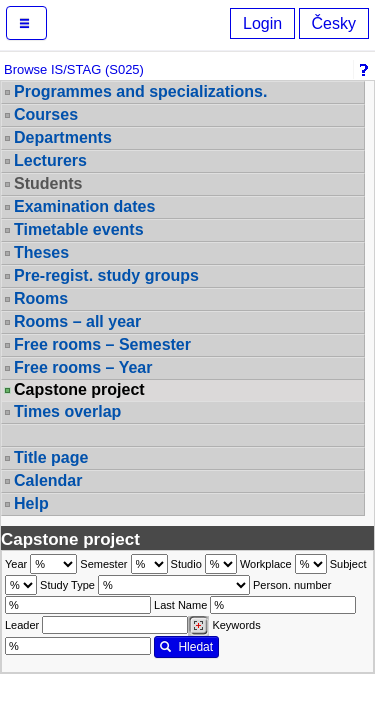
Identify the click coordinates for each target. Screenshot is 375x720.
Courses (46, 114)
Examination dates (84, 206)
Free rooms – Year (83, 367)
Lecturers (50, 160)
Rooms (41, 298)
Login (262, 23)
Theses (41, 252)
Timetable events (79, 229)
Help (31, 503)
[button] (26, 23)
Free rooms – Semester (102, 344)
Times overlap (67, 411)
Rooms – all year (77, 321)
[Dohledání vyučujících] (198, 626)
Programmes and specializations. (140, 91)
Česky (334, 23)
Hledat (186, 647)
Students (48, 183)
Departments (63, 137)
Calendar (48, 480)
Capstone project (79, 390)
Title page (51, 457)
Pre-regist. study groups (106, 275)
